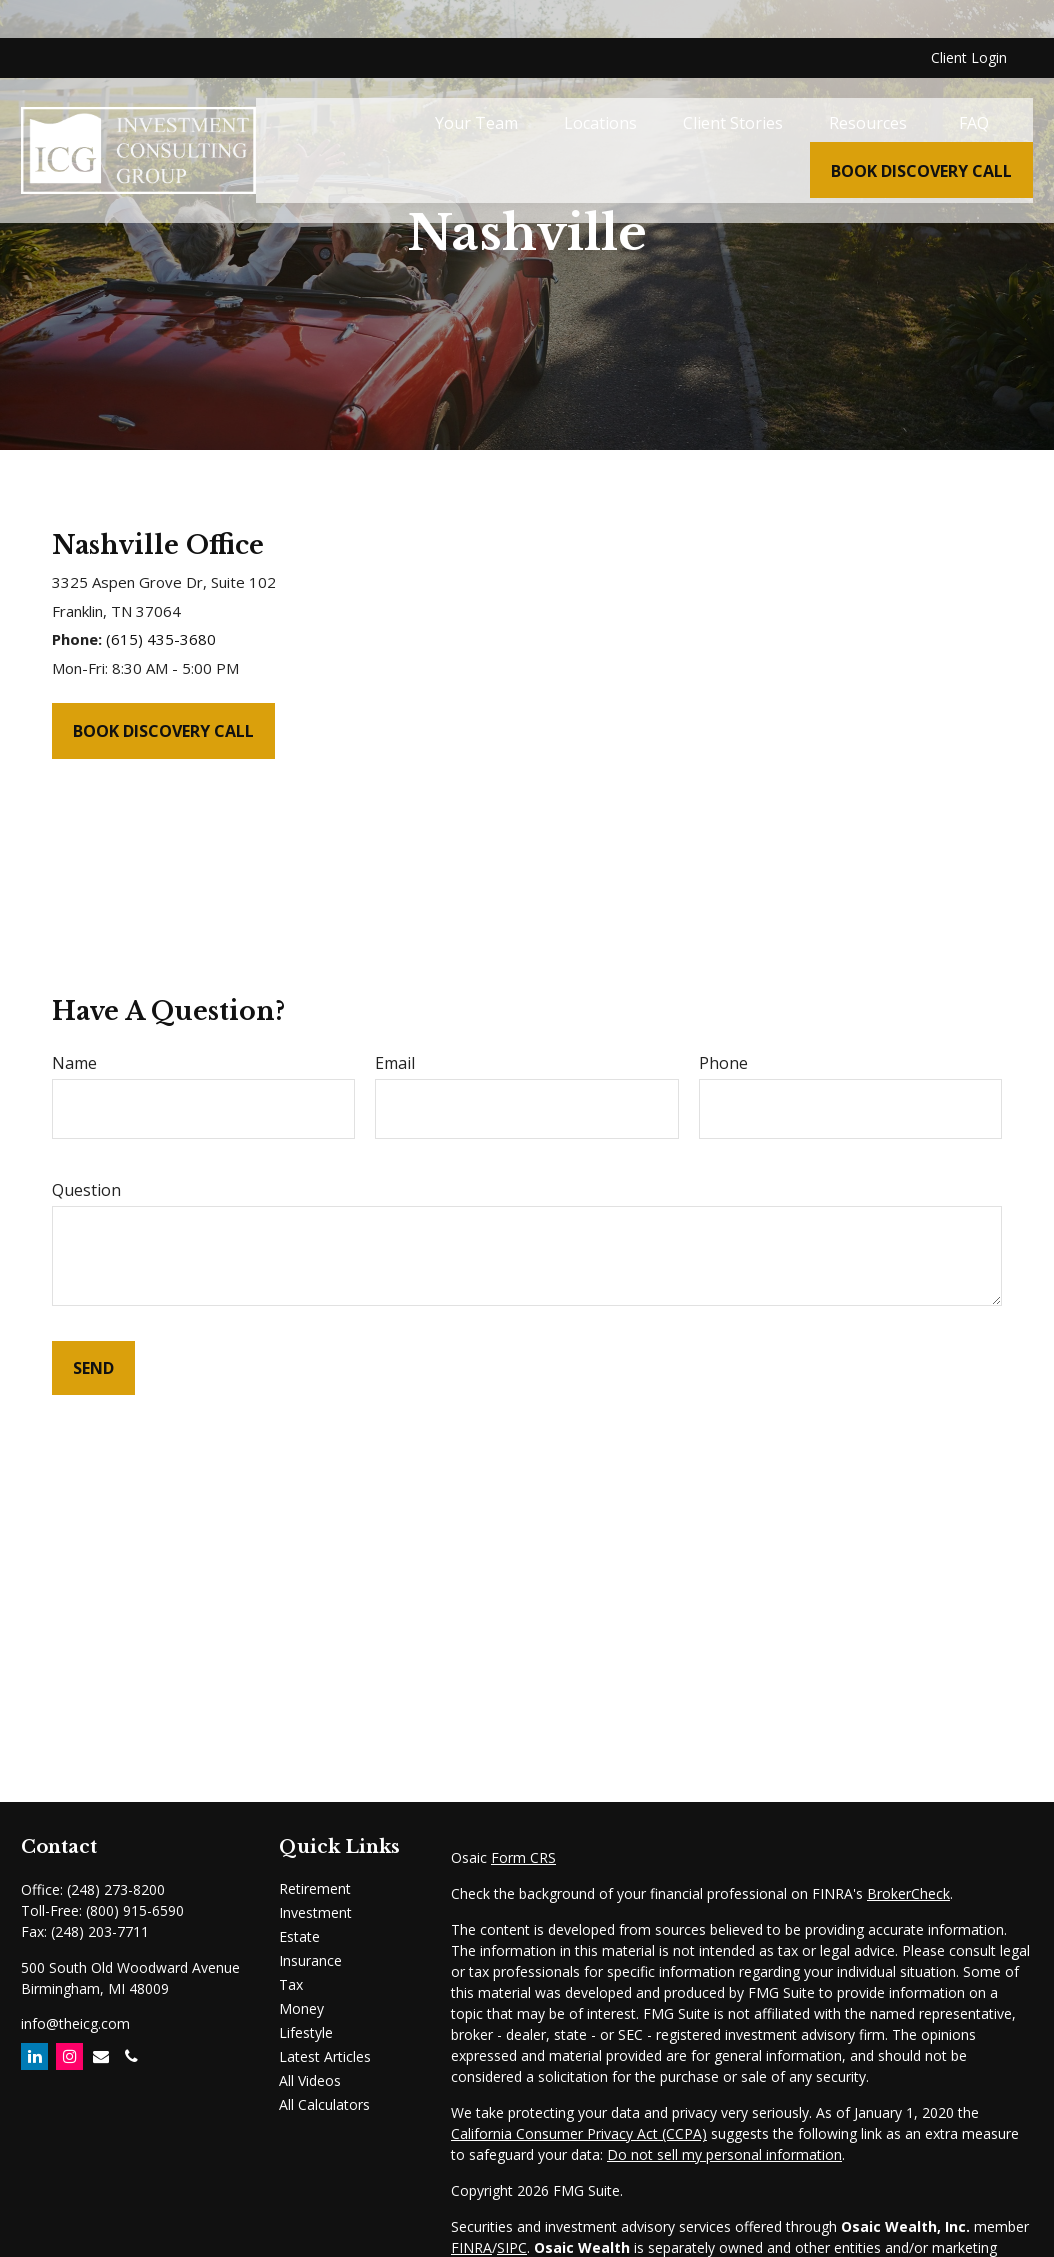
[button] (476, 85)
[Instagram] (69, 2056)
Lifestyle (306, 2032)
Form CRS (523, 1857)
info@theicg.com (75, 2023)
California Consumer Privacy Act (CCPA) (579, 2133)
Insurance (310, 1960)
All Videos (310, 2080)
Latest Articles (325, 2056)
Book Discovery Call (163, 731)
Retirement (315, 1888)
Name (74, 1063)
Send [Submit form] (93, 1368)
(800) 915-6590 (135, 1910)
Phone (723, 1063)
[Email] (100, 2056)
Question (86, 1190)
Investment (315, 1912)
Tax (291, 1984)
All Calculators (324, 2104)
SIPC (512, 2247)
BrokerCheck (908, 1893)
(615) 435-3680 (161, 639)
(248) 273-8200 (116, 1889)
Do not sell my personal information (724, 2154)
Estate (299, 1936)
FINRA (471, 2247)
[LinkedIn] (34, 2056)
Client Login (969, 20)
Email (395, 1063)
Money (301, 2008)
